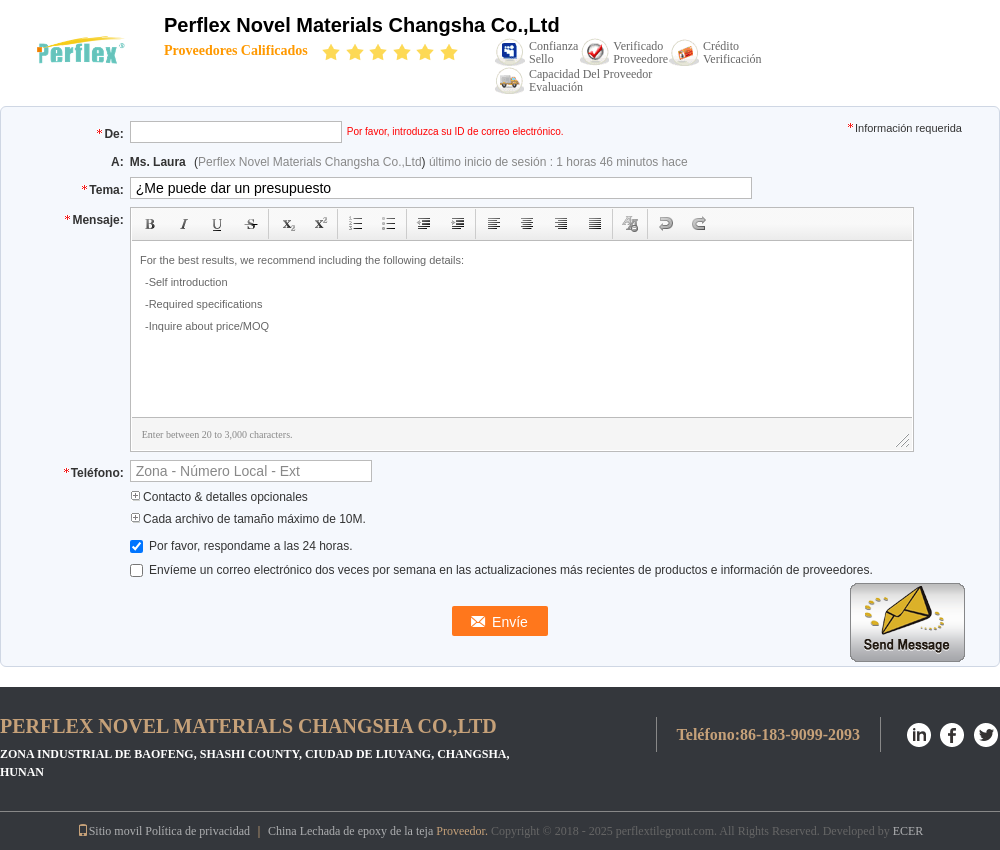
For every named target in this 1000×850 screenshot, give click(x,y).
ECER (908, 831)
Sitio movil (110, 831)
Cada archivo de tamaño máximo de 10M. (248, 519)
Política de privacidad (197, 831)
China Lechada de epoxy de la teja (350, 831)
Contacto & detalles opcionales (219, 497)
